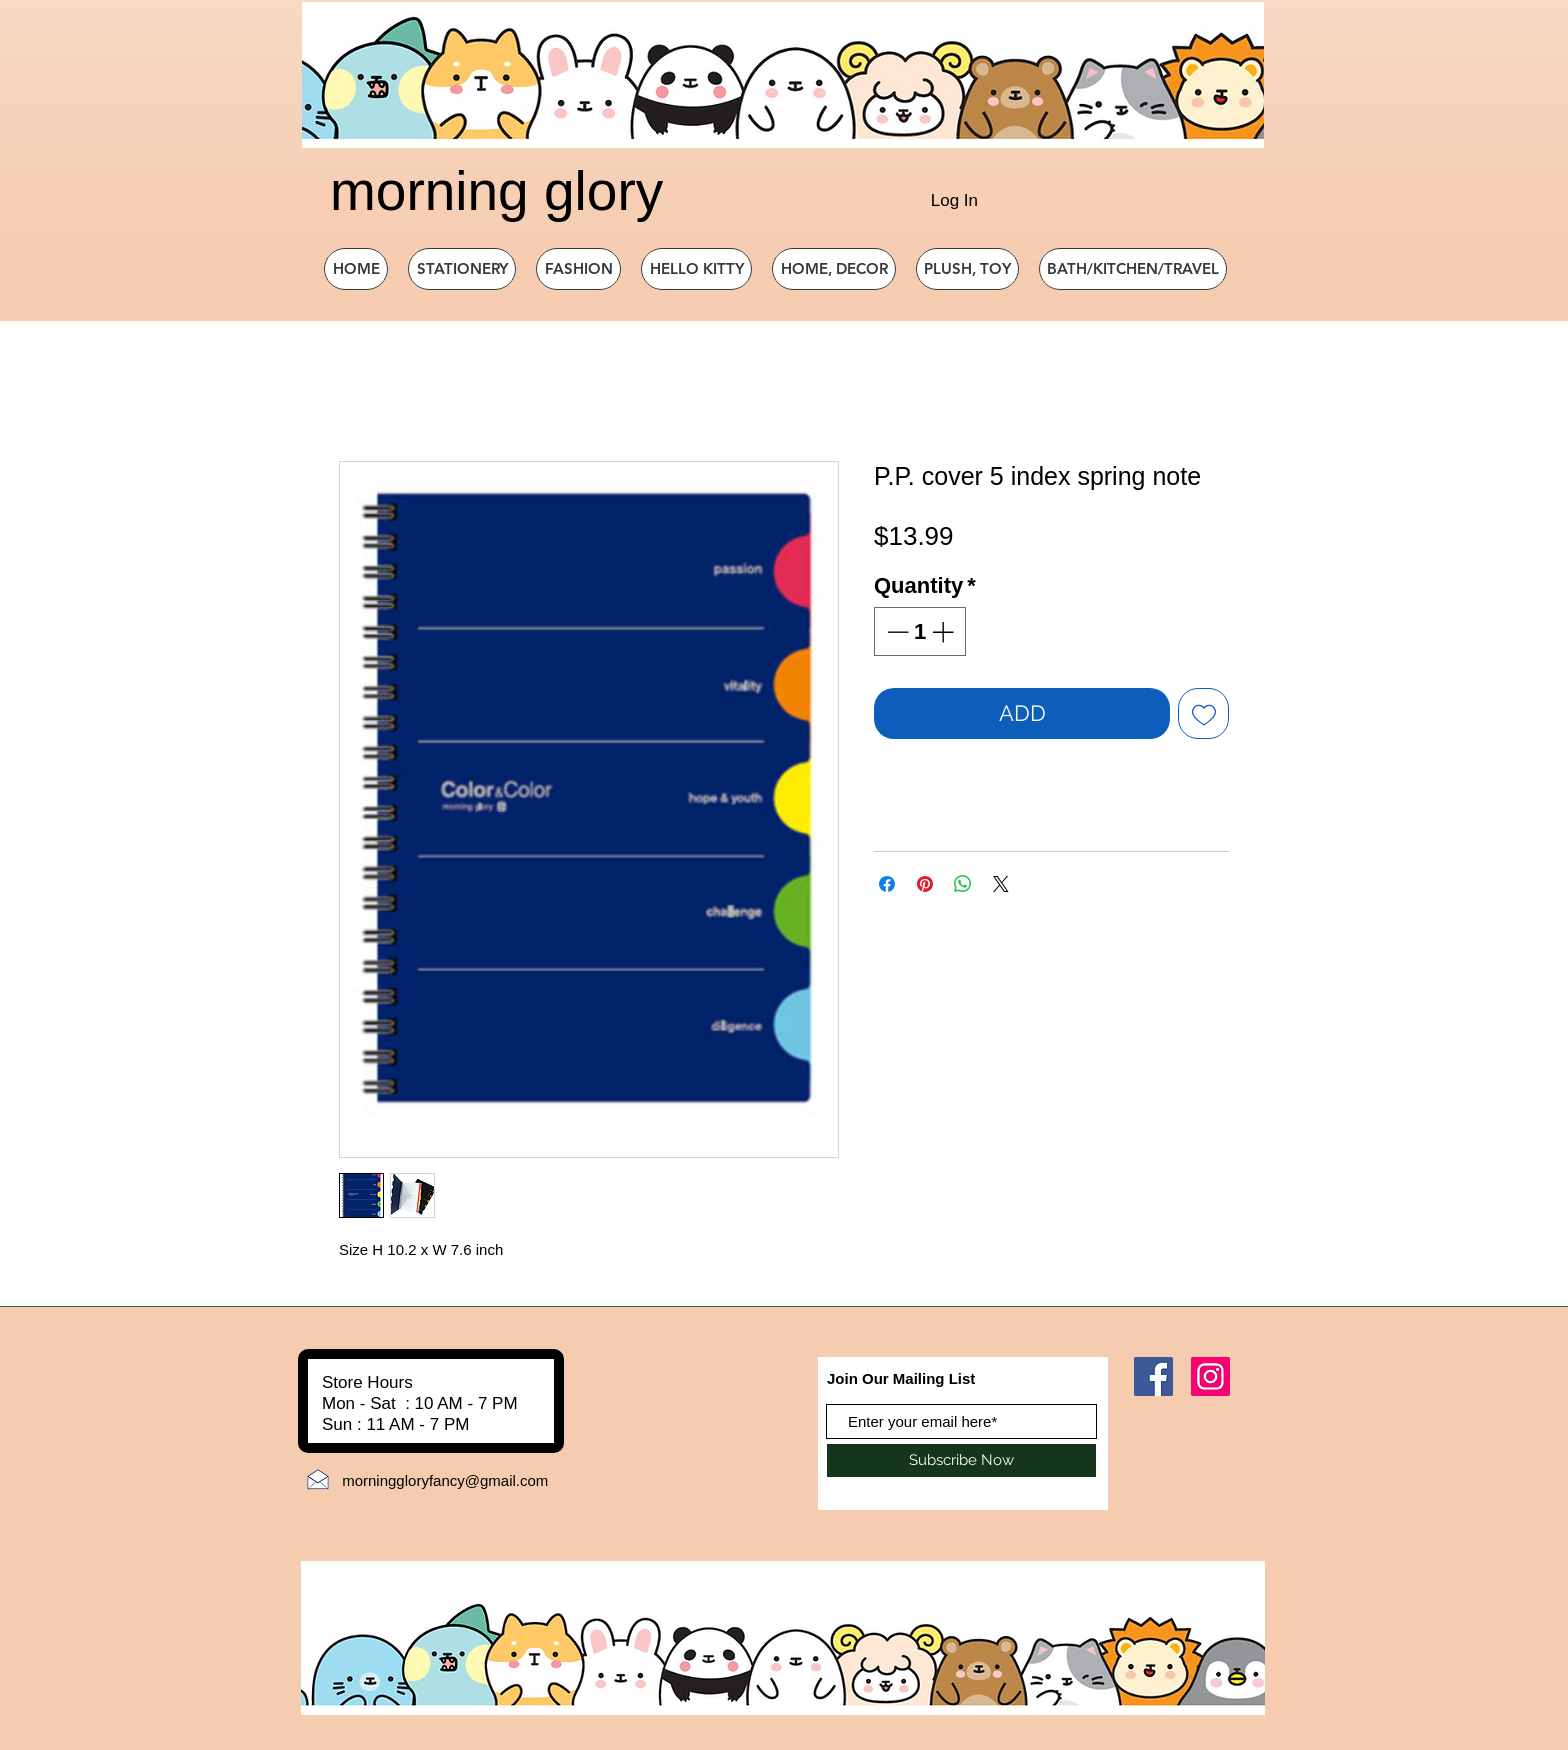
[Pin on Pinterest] (925, 884)
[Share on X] (1001, 884)
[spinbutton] (920, 631)
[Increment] (944, 631)
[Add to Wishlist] (1203, 713)
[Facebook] (1153, 1376)
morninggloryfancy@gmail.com (445, 1480)
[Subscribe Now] (961, 1460)
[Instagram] (1210, 1376)
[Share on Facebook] (887, 884)
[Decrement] (895, 631)
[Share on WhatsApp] (963, 884)
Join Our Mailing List (901, 1378)
